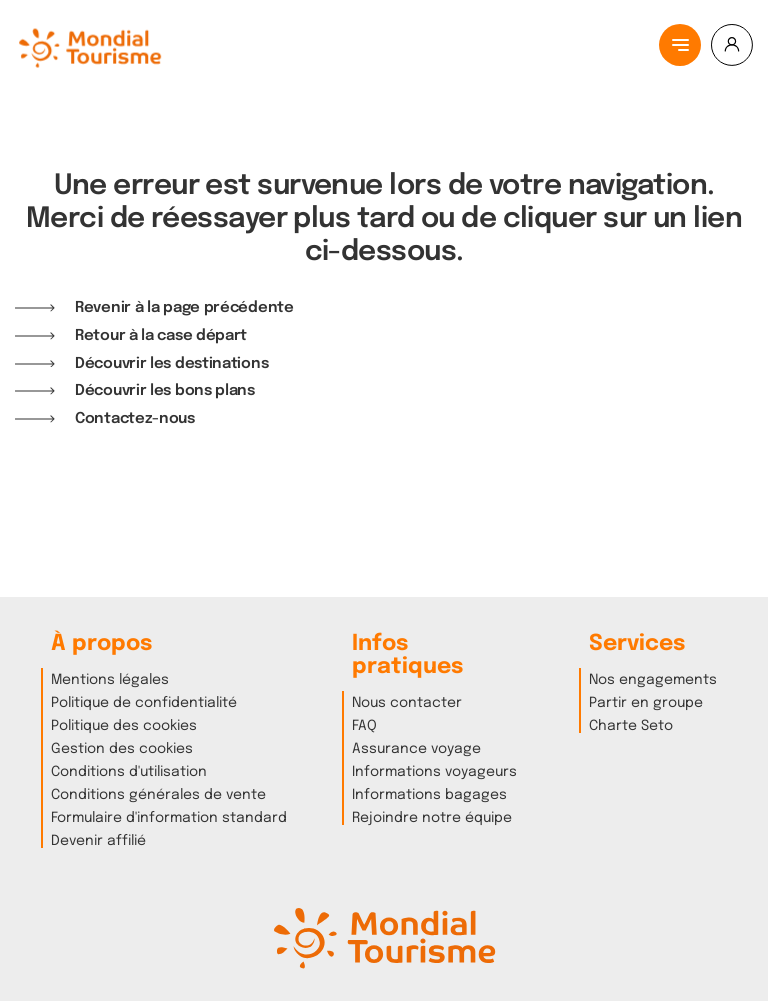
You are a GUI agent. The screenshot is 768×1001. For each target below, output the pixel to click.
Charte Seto (631, 726)
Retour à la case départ (161, 335)
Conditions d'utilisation (129, 772)
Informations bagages (429, 795)
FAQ (364, 726)
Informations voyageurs (434, 772)
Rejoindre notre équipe (432, 818)
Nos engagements (653, 680)
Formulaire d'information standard (169, 818)
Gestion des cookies (122, 749)
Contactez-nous (135, 418)
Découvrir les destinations (171, 363)
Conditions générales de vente (158, 795)
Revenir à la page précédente (184, 307)
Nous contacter (407, 703)
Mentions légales (110, 680)
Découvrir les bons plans (165, 390)
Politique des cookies (124, 726)
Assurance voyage (416, 749)
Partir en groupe (646, 703)
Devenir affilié (98, 841)
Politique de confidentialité (144, 703)
